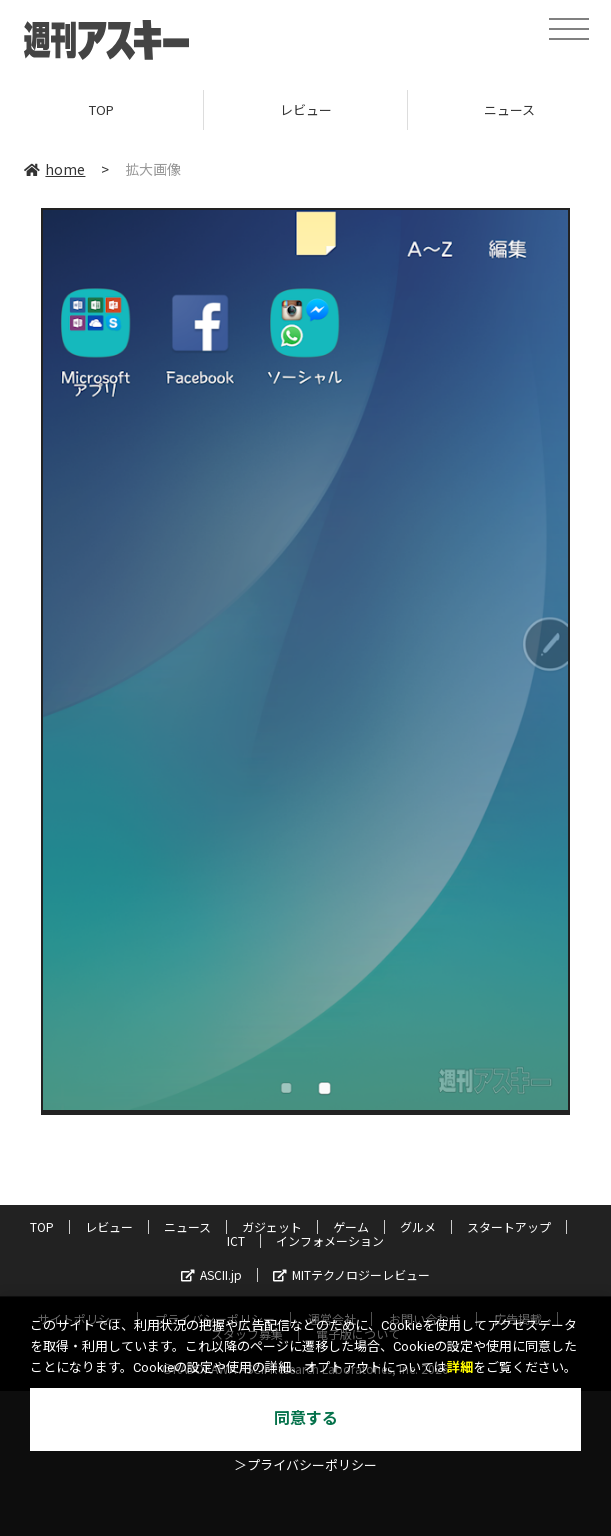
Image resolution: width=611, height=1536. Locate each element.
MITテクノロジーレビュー (351, 1274)
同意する (306, 1418)
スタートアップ (509, 1226)
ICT (236, 1240)
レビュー (306, 109)
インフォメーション (330, 1240)
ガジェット (272, 1226)
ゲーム (351, 1226)
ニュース (187, 1226)
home (54, 169)
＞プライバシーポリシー (305, 1465)
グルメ (418, 1226)
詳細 (460, 1367)
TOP (101, 109)
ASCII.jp (211, 1274)
